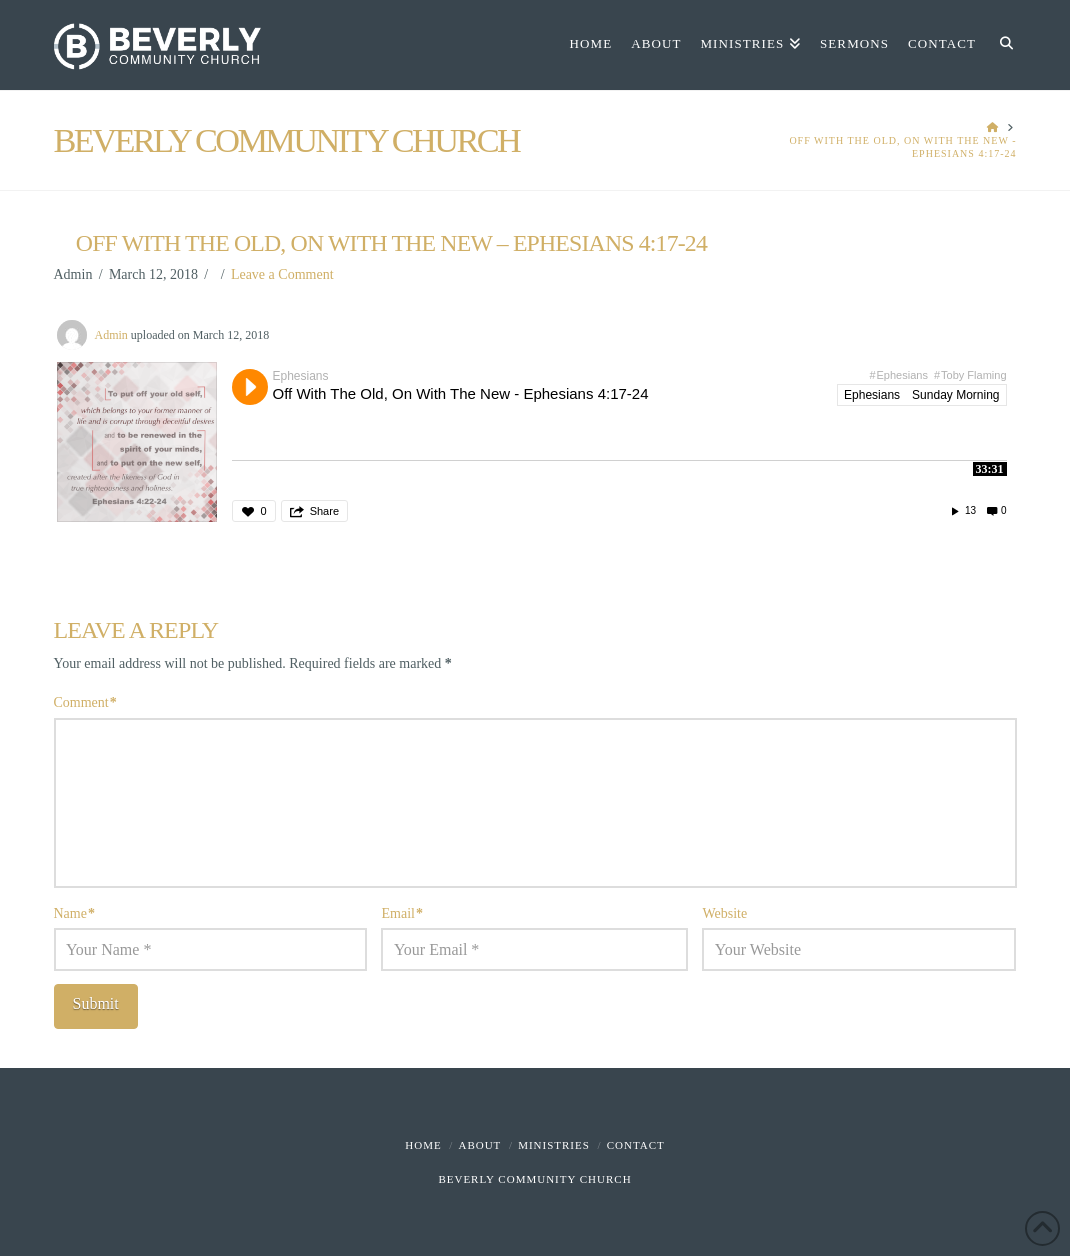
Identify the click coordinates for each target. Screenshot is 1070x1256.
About (479, 1145)
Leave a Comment (282, 274)
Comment (85, 702)
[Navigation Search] (1000, 45)
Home (423, 1145)
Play (250, 387)
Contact (636, 1145)
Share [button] (324, 511)
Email (402, 913)
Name (75, 913)
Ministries (554, 1145)
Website (724, 913)
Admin (111, 335)
